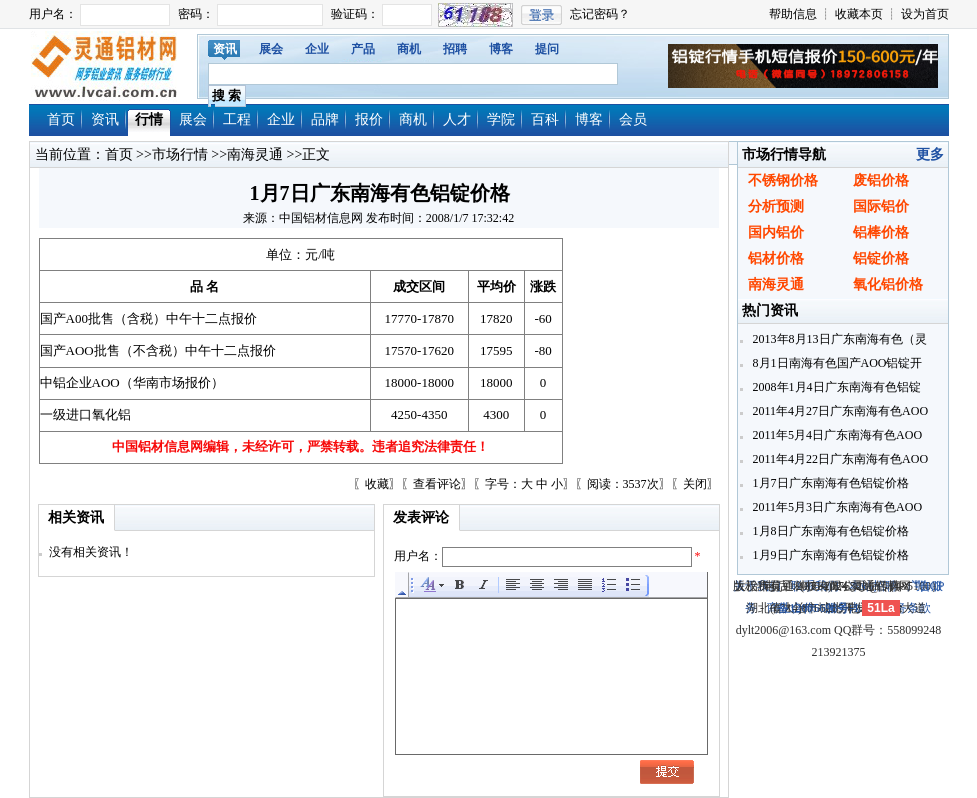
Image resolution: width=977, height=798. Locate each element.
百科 (545, 119)
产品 (363, 49)
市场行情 (180, 154)
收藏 (377, 484)
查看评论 (437, 484)
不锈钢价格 (783, 180)
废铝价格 (881, 180)
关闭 (695, 484)
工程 (237, 119)
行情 (149, 119)
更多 (930, 154)
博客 (501, 49)
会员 (633, 119)
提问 (547, 49)
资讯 (225, 49)
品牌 (325, 119)
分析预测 (776, 206)
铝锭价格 (881, 258)
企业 (317, 49)
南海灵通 (255, 154)
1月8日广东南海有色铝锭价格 (829, 531)
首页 (61, 119)
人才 (457, 119)
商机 (409, 49)
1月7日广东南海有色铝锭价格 (829, 483)
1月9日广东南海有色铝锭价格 (829, 555)
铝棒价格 (881, 232)
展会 (271, 49)
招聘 (455, 49)
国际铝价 (881, 206)
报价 (369, 119)
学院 (501, 119)
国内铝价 (776, 232)
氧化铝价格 (888, 284)
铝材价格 (776, 258)
